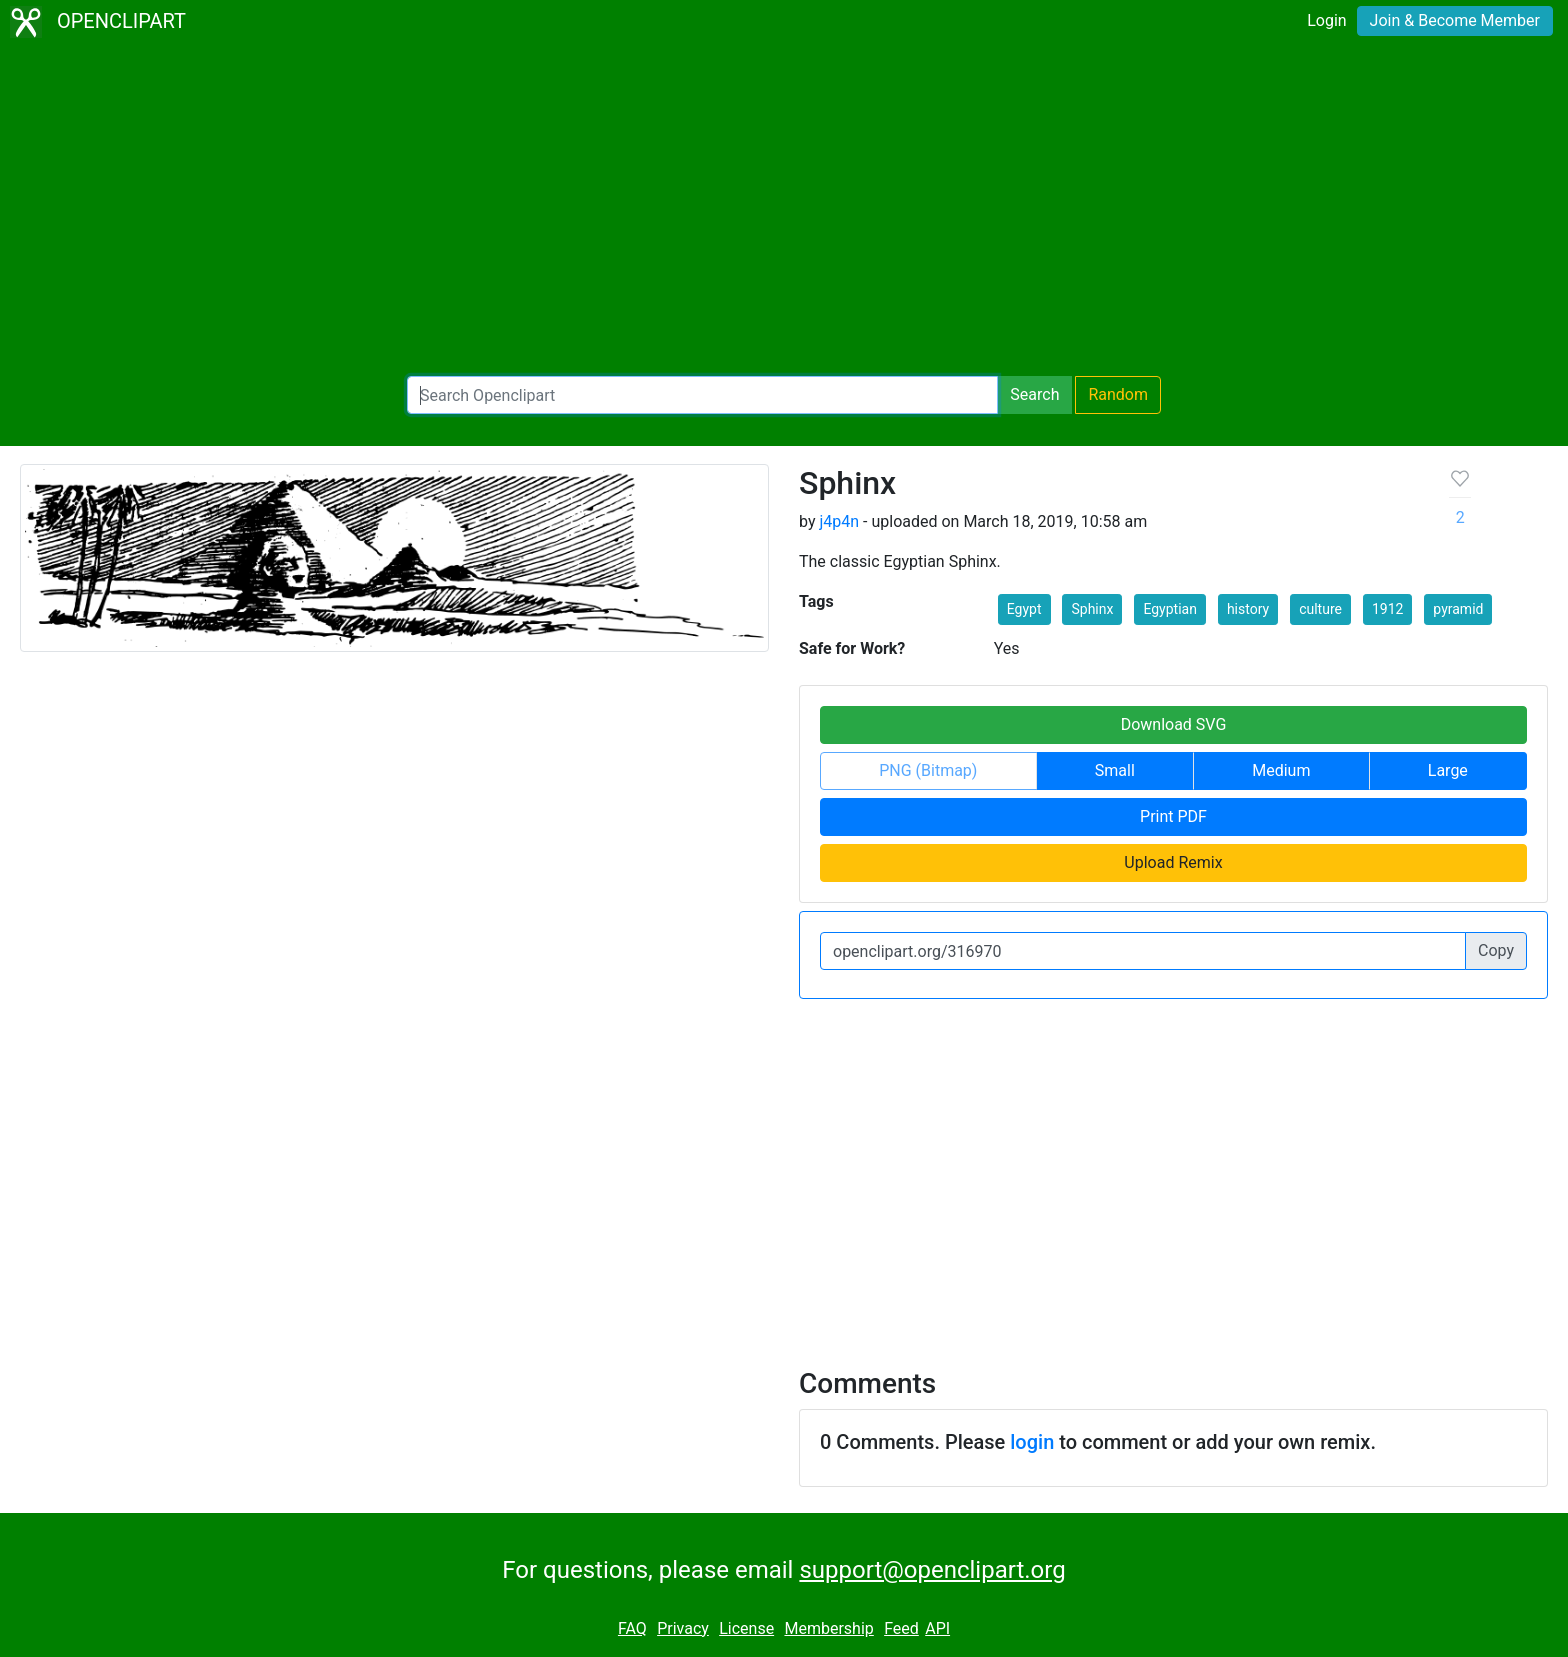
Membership (828, 1628)
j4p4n (839, 521)
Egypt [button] (1024, 609)
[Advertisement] (784, 210)
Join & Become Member (1455, 20)
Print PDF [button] (1173, 816)
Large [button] (1448, 770)
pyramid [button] (1458, 609)
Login (1326, 20)
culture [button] (1320, 609)
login (1032, 1442)
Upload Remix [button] (1173, 862)
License (746, 1628)
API (937, 1628)
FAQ (632, 1628)
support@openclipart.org (932, 1570)
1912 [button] (1387, 609)
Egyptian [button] (1170, 609)
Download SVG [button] (1174, 724)
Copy (1496, 950)
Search (1034, 394)
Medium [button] (1281, 770)
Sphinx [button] (1092, 609)
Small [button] (1115, 770)
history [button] (1248, 609)
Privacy (683, 1628)
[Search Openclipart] (702, 395)
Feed (901, 1628)
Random (1118, 394)
